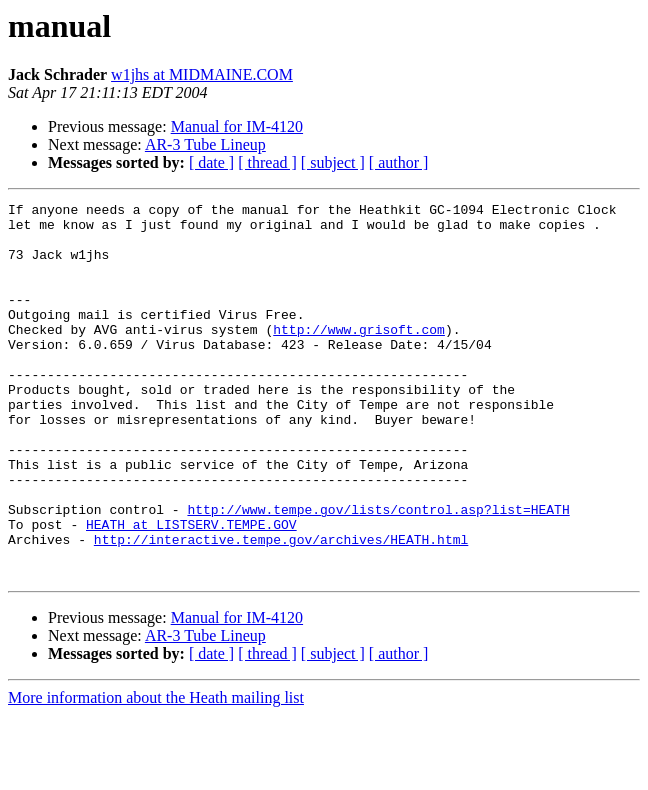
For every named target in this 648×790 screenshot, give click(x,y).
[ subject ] (333, 162)
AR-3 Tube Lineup (205, 144)
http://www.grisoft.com (359, 356)
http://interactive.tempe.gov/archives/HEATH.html (281, 608)
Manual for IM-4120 (237, 126)
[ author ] (399, 162)
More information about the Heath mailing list (156, 772)
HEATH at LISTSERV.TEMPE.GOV (191, 590)
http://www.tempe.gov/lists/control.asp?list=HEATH (378, 572)
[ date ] (211, 162)
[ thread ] (267, 162)
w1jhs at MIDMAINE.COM (202, 74)
